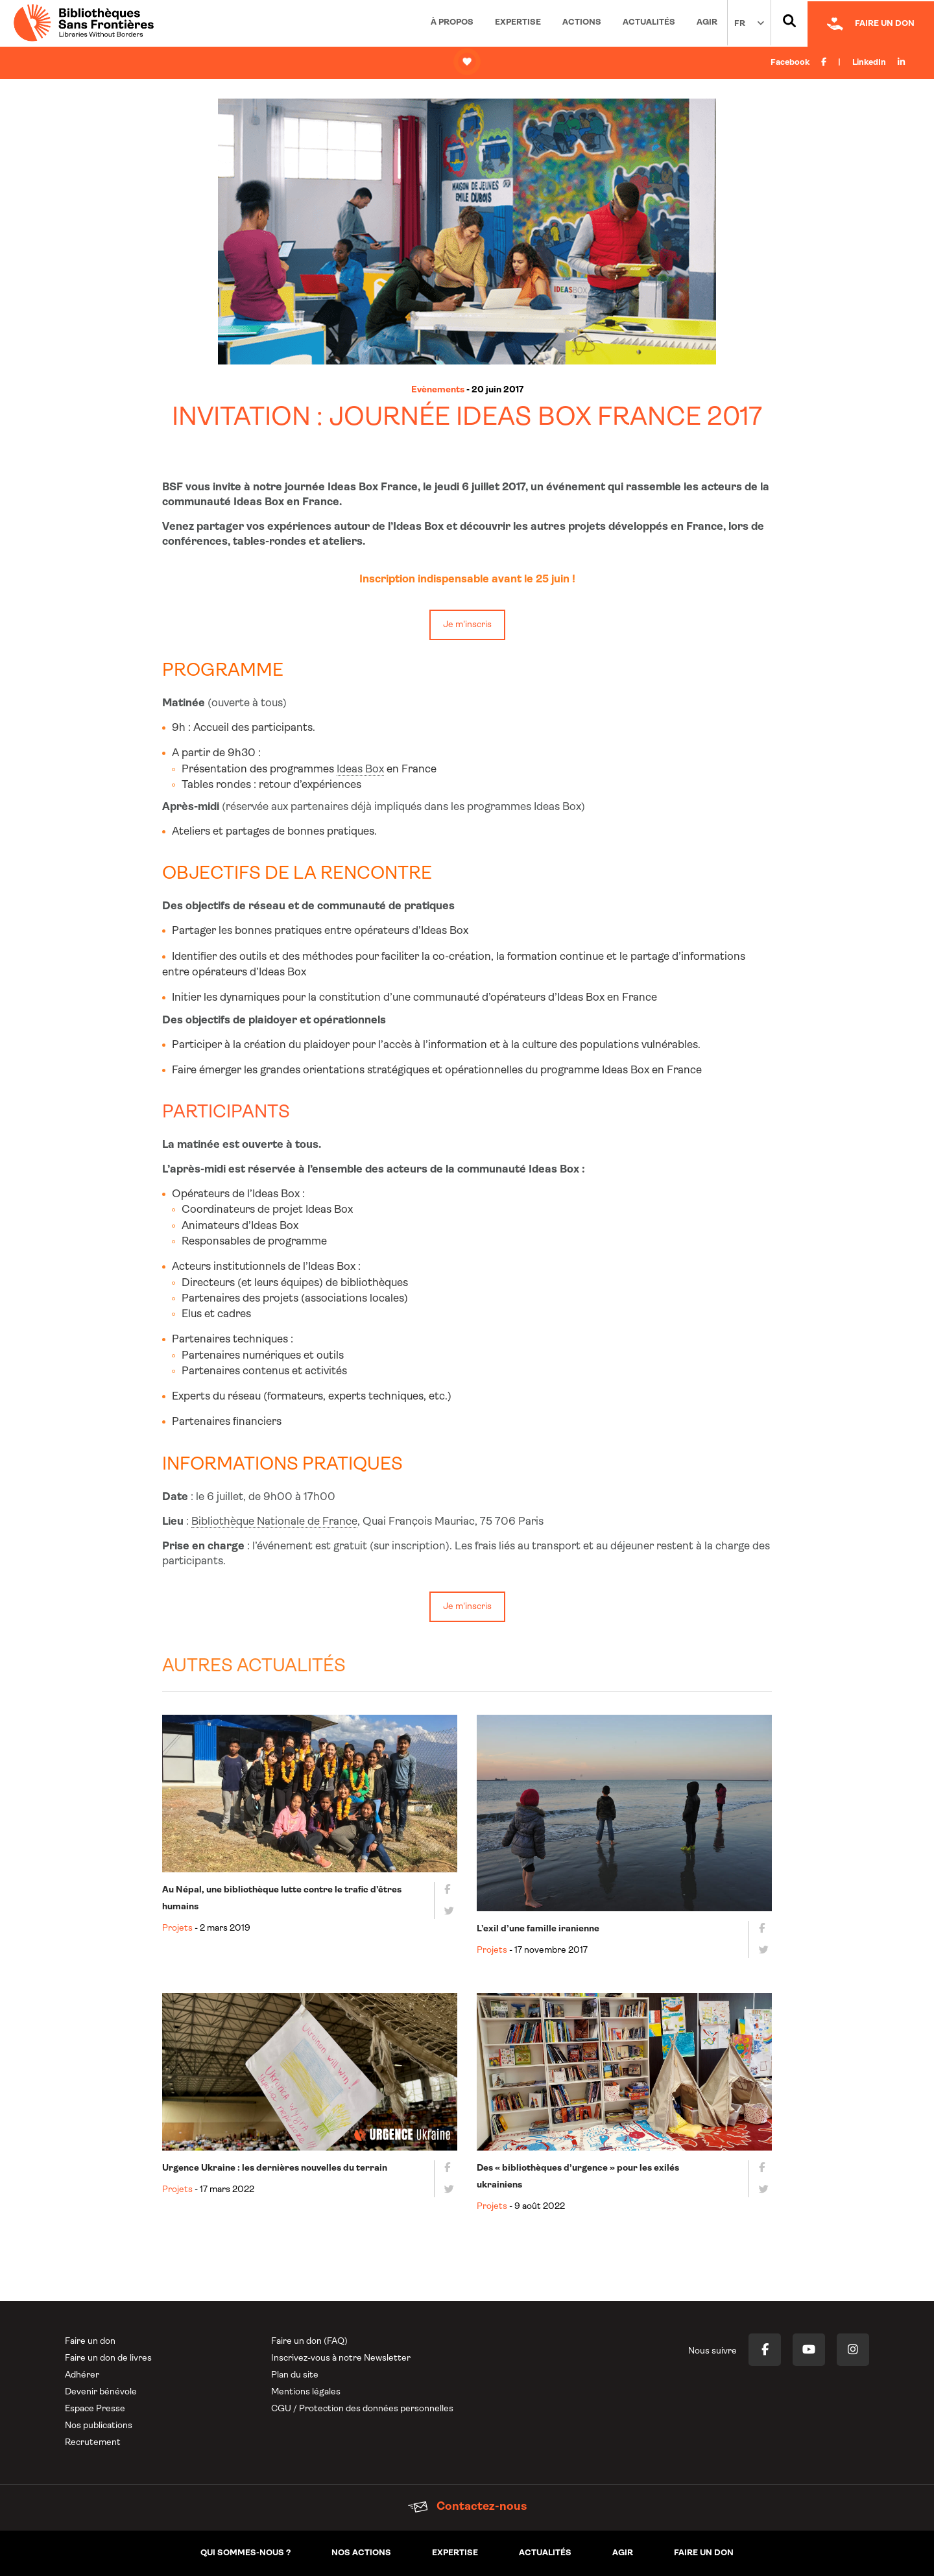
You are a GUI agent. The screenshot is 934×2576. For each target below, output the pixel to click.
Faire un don (90, 2341)
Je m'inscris (467, 625)
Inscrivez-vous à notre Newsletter (341, 2358)
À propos (452, 22)
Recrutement (93, 2443)
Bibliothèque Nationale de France (274, 1521)
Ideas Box (360, 769)
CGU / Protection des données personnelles (362, 2409)
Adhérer (82, 2375)
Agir (707, 22)
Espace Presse (95, 2409)
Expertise (518, 22)
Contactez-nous (467, 2507)
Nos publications (98, 2426)
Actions (581, 22)
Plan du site (294, 2375)
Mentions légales (306, 2392)
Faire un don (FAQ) (309, 2341)
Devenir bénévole (101, 2392)
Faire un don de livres (108, 2358)
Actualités (649, 22)
